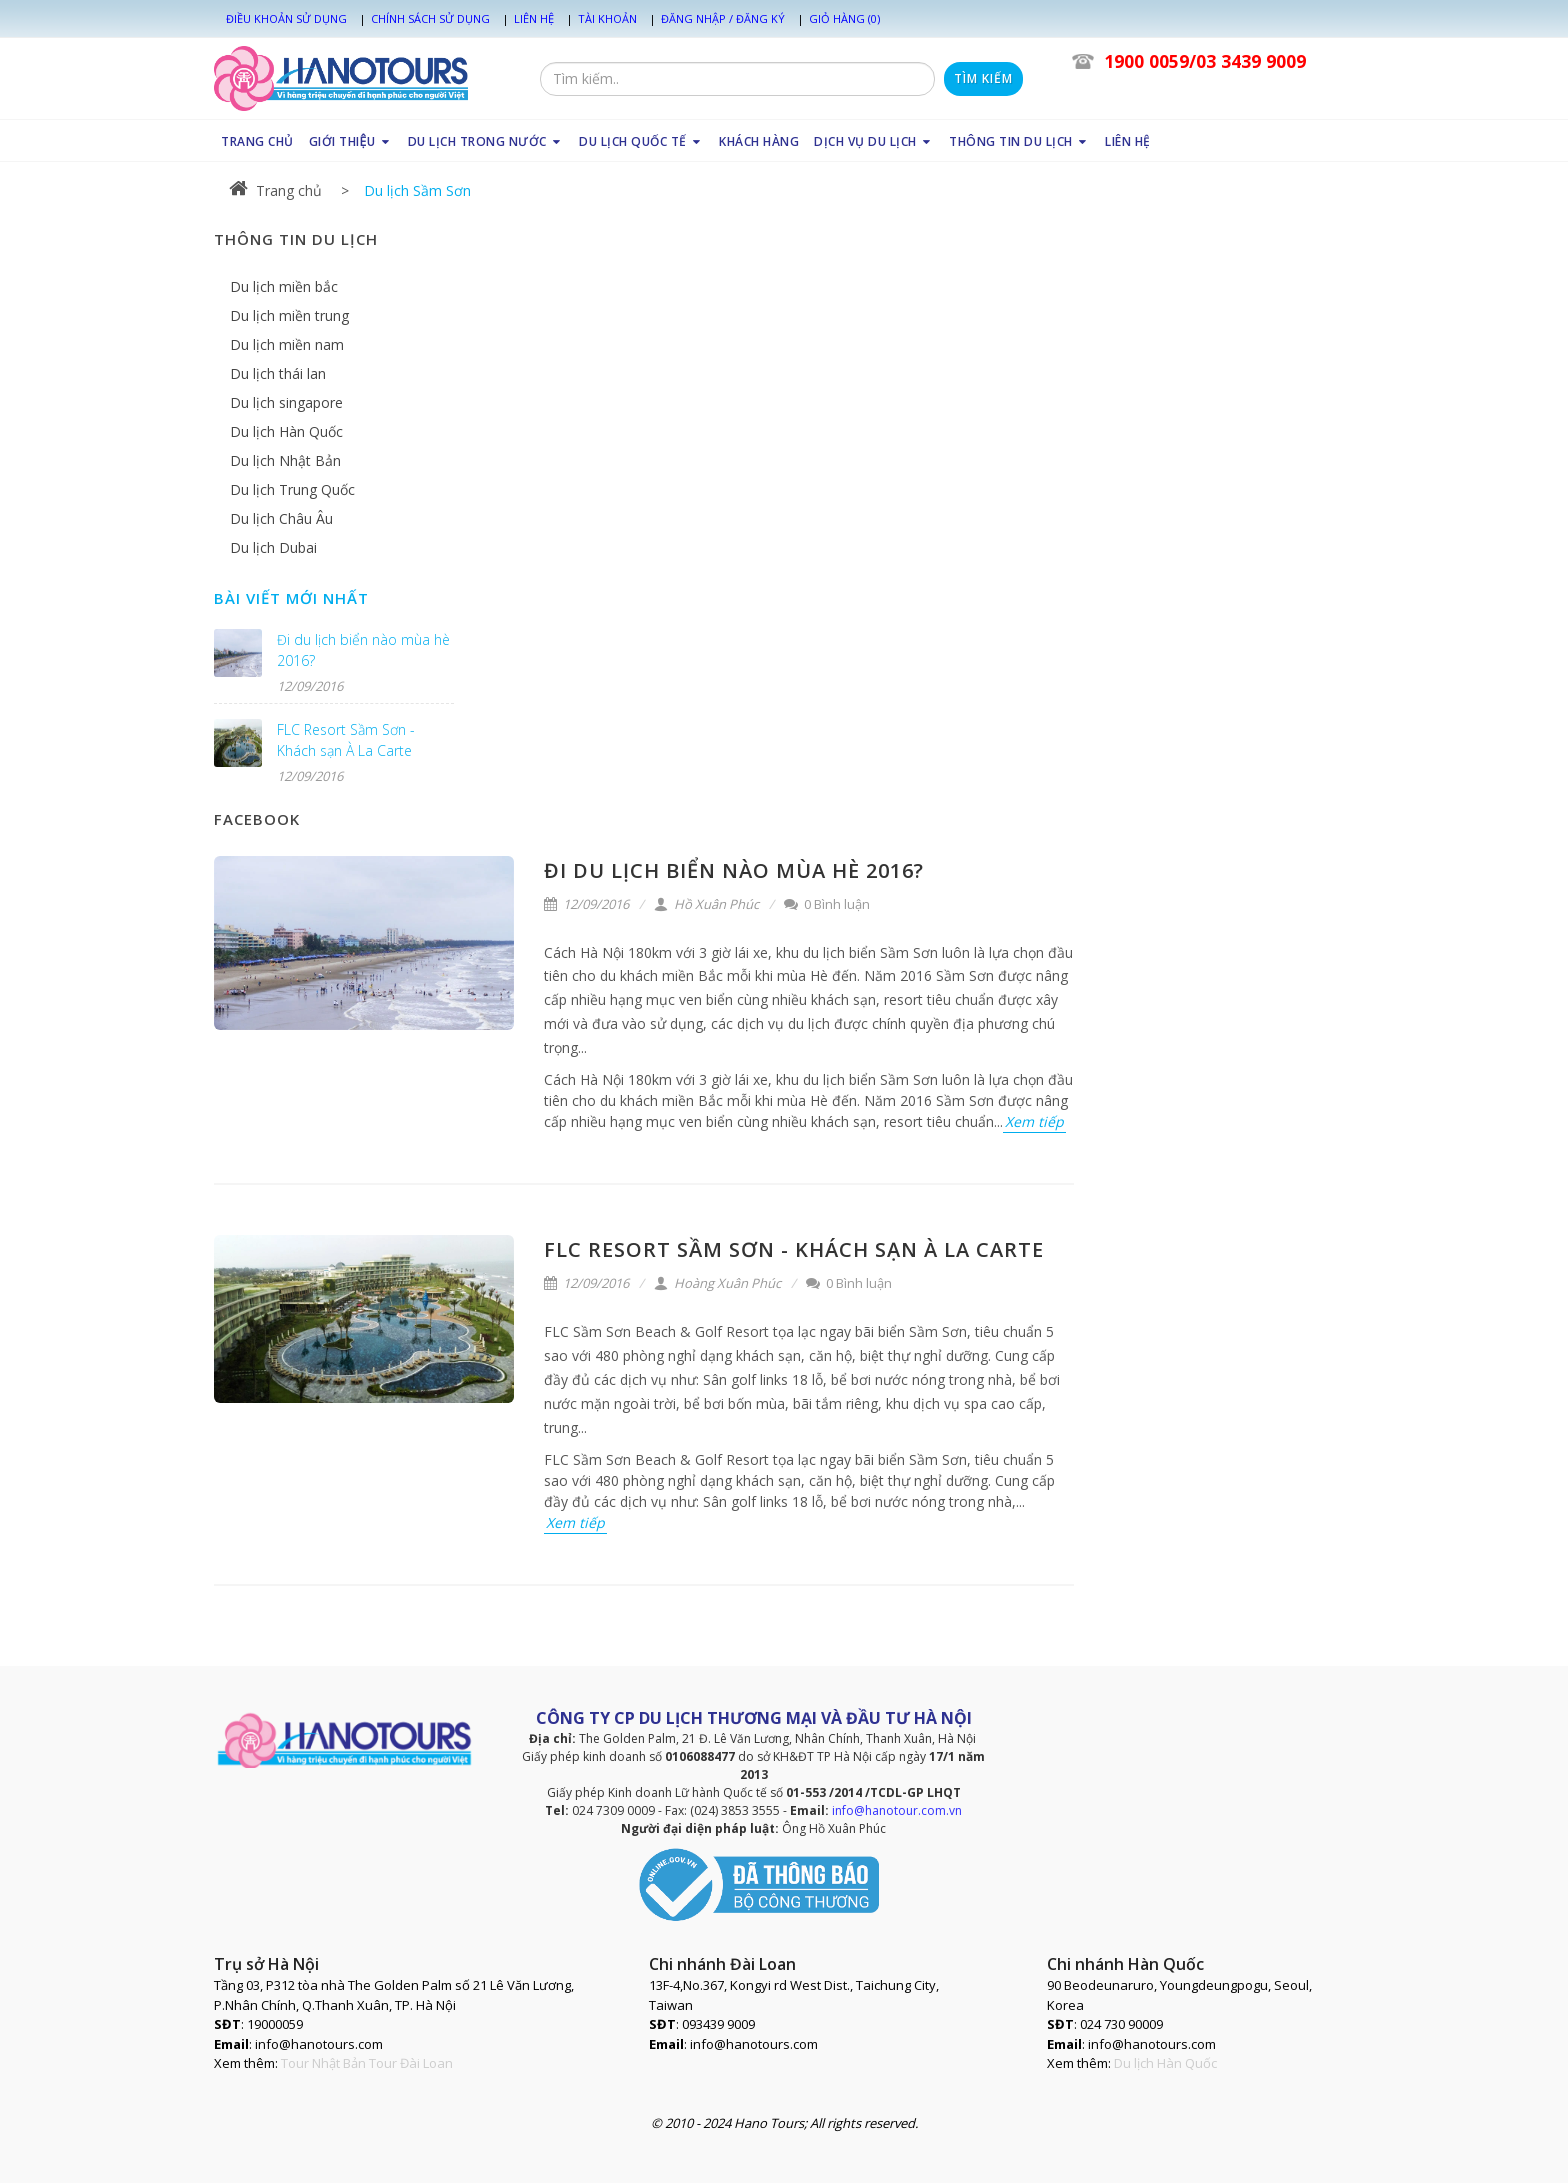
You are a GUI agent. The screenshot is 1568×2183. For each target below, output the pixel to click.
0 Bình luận (827, 904)
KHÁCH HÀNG (759, 141)
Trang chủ (275, 190)
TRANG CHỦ (257, 141)
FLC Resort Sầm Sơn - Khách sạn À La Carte (794, 1249)
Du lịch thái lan (278, 373)
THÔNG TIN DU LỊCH (1019, 141)
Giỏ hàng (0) (844, 18)
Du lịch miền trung (289, 315)
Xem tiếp (1034, 1121)
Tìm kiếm (983, 78)
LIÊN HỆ (1128, 141)
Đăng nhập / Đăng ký (723, 18)
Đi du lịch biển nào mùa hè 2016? (734, 870)
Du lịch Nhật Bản (285, 460)
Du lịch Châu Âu (281, 518)
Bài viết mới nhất (291, 598)
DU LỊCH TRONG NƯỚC (486, 141)
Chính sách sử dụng (430, 18)
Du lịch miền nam (287, 344)
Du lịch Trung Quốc (292, 489)
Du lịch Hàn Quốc (286, 431)
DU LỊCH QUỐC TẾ (641, 141)
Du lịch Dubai (273, 547)
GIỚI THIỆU (351, 141)
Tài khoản (607, 18)
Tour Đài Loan (411, 2063)
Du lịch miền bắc (284, 286)
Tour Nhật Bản (323, 2063)
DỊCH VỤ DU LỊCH (874, 141)
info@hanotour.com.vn (897, 1810)
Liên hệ (534, 18)
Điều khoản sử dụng (286, 18)
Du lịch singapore (286, 402)
